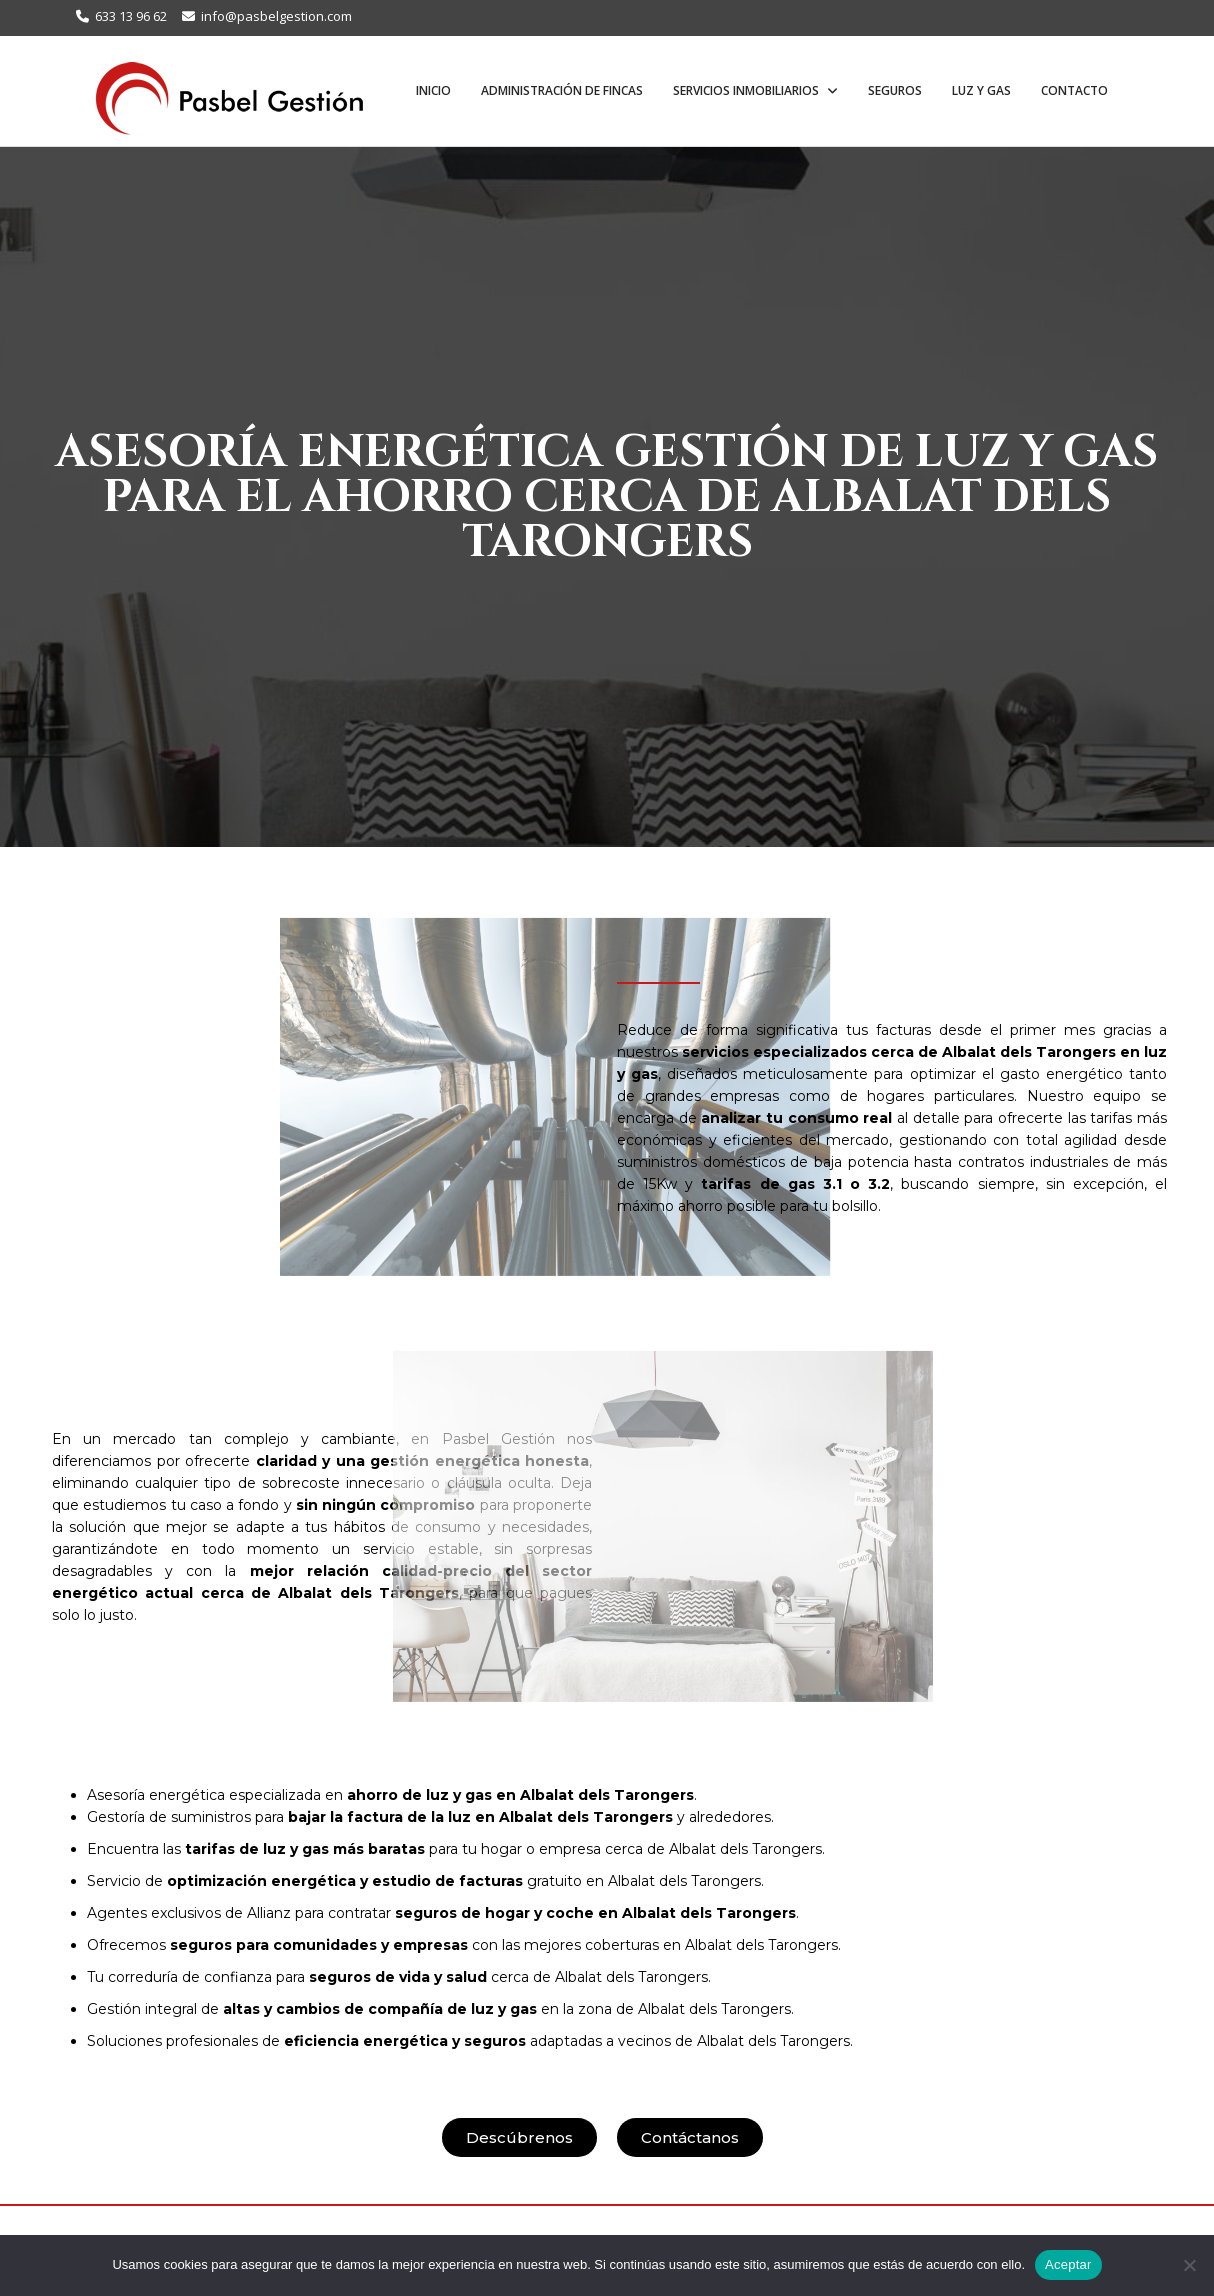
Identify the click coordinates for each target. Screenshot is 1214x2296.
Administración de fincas (562, 90)
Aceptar (1068, 2264)
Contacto (1074, 90)
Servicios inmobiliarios (747, 90)
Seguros (895, 90)
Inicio (433, 90)
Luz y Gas (981, 90)
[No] (1189, 2265)
